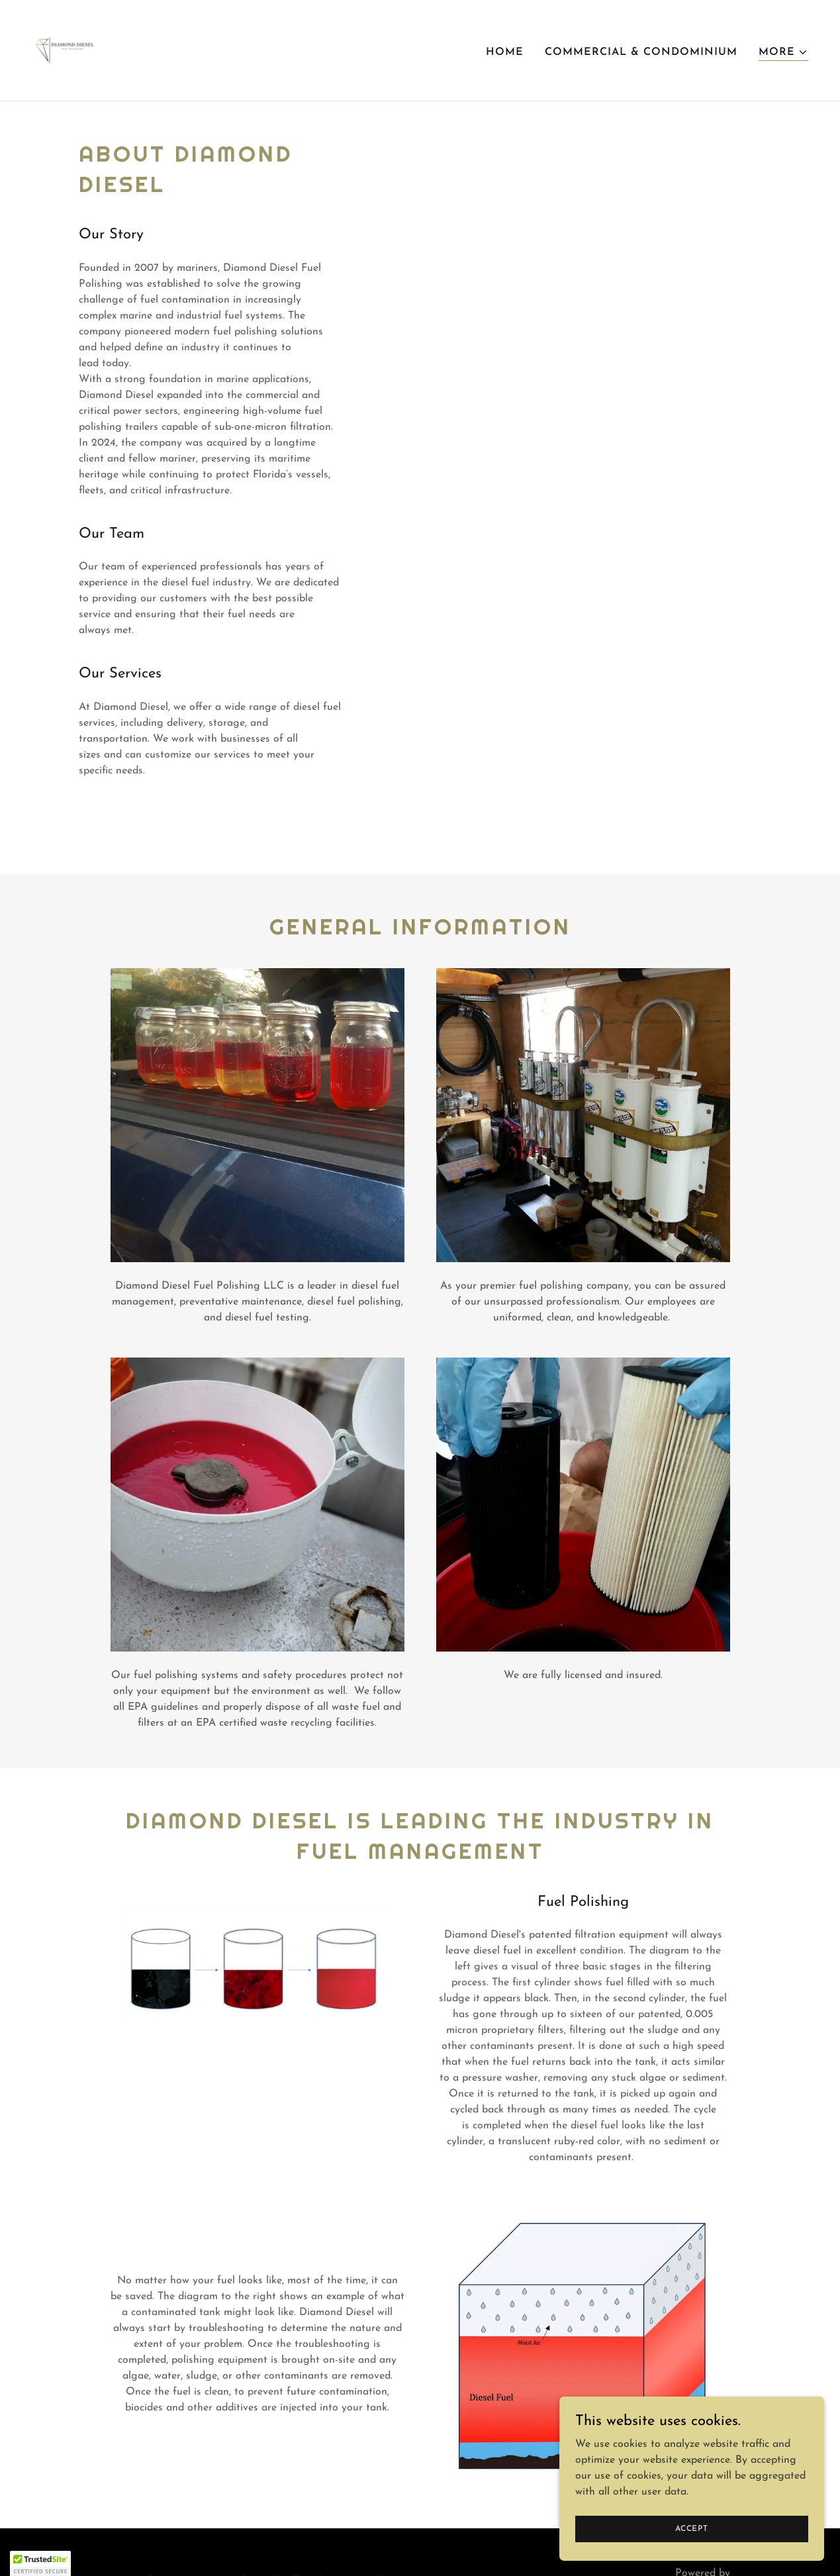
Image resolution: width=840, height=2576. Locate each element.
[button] (783, 52)
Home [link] (505, 52)
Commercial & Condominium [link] (641, 52)
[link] (66, 49)
